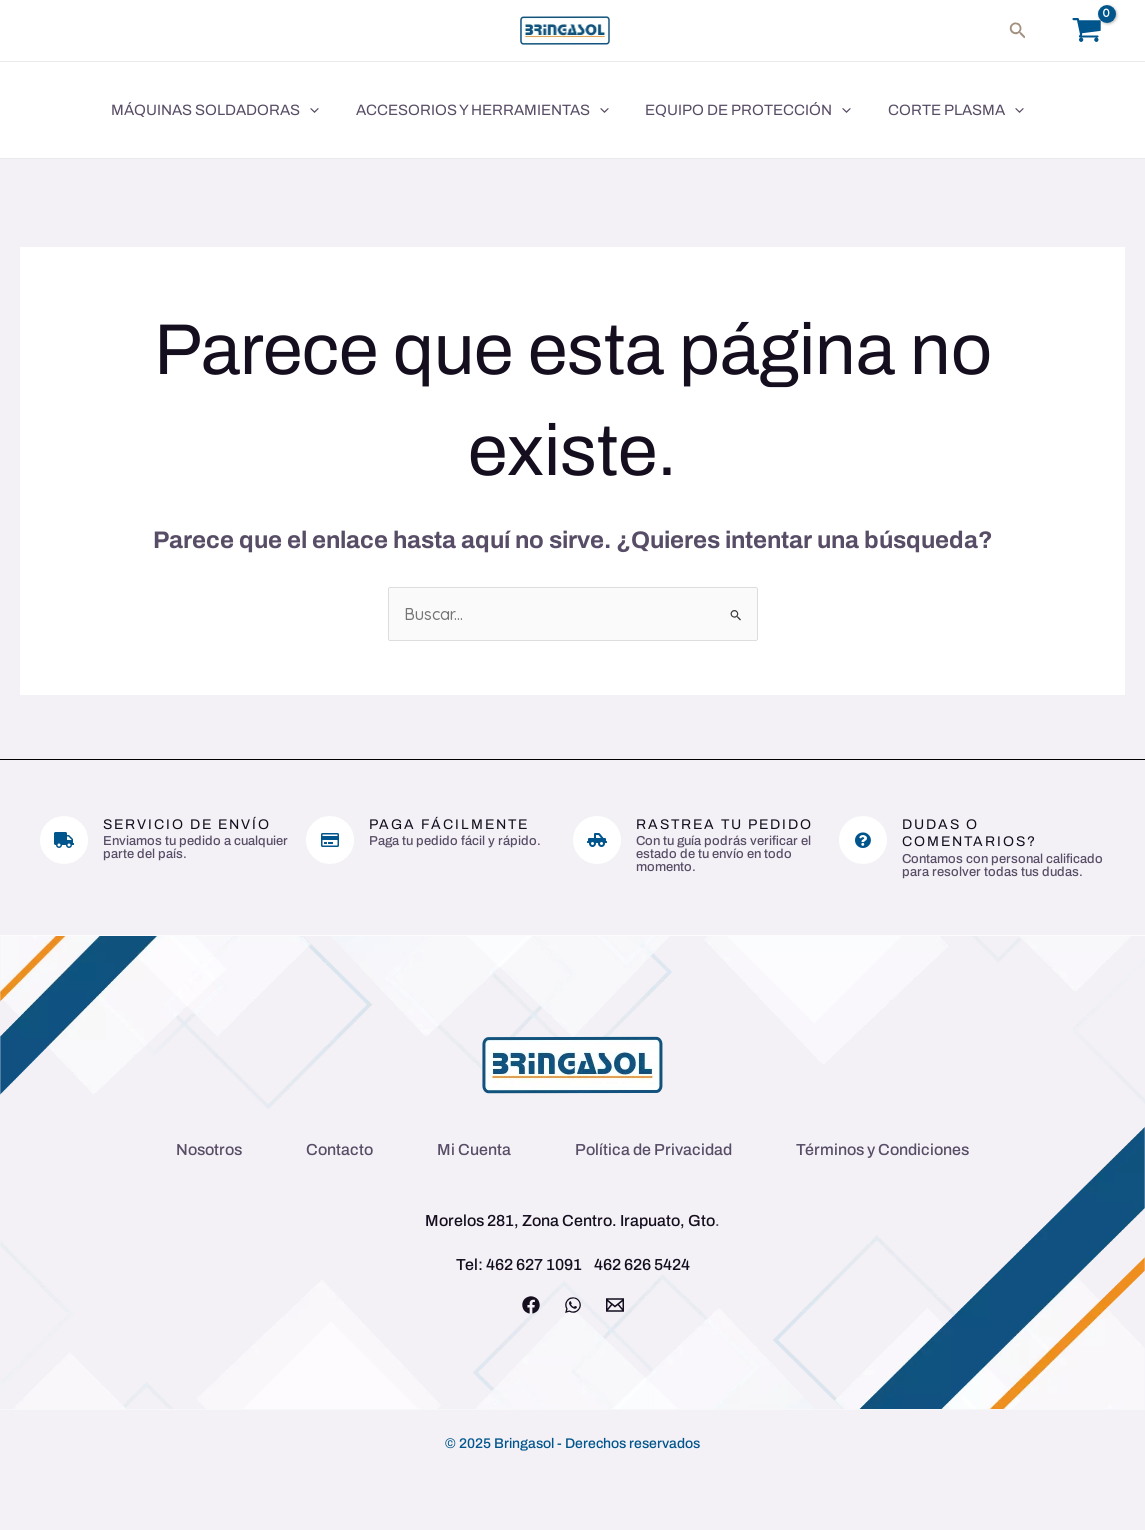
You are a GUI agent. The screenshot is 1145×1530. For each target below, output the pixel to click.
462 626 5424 (642, 1264)
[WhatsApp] (573, 1305)
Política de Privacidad (653, 1149)
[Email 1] (615, 1305)
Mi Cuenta (474, 1149)
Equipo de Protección (735, 110)
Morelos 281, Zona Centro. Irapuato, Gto (570, 1220)
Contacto (339, 1149)
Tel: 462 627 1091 (519, 1264)
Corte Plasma (936, 110)
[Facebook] (531, 1305)
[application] (309, 110)
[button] (1018, 30)
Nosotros (209, 1149)
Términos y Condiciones (882, 1149)
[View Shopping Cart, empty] (1086, 30)
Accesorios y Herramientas (475, 110)
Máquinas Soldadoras (215, 110)
